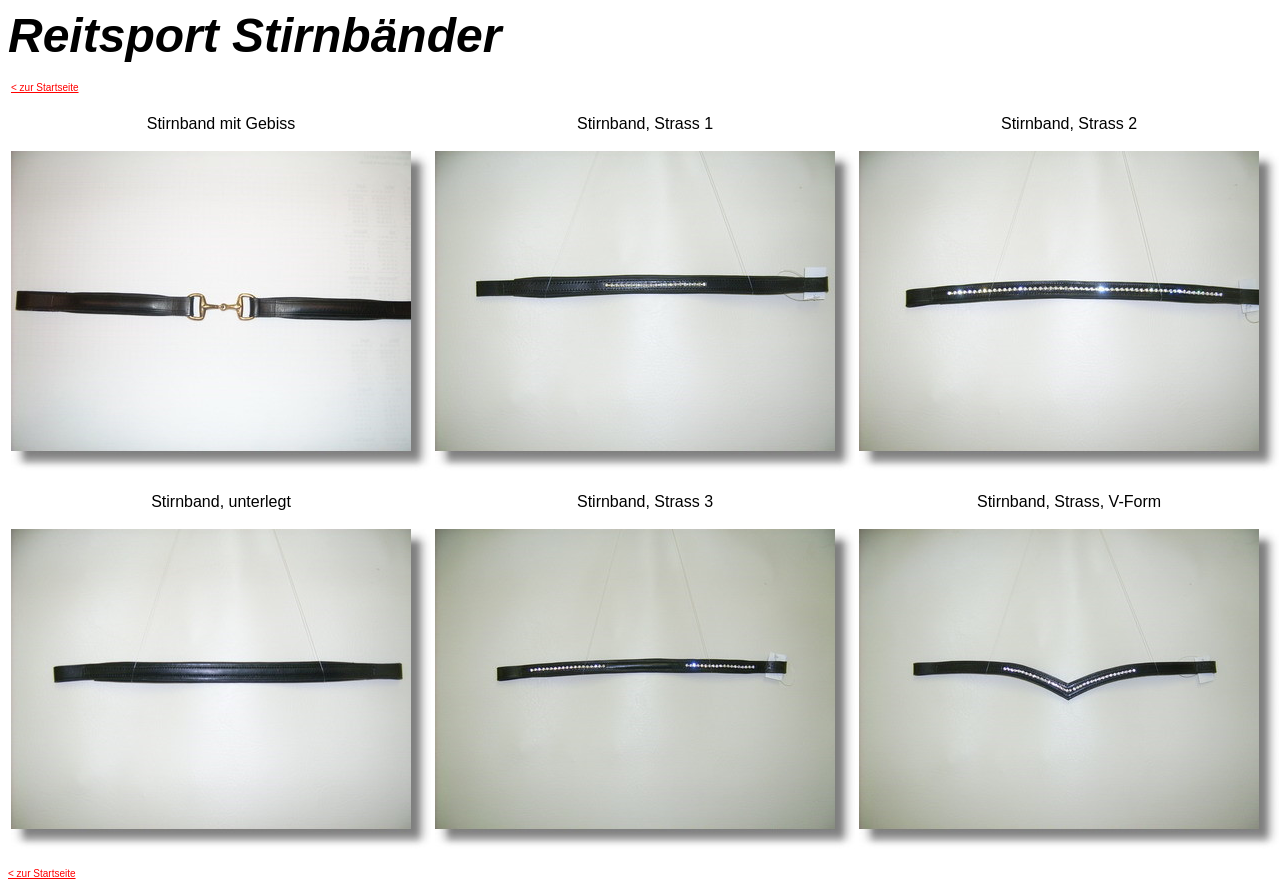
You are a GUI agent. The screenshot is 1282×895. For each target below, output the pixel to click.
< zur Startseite (45, 87)
